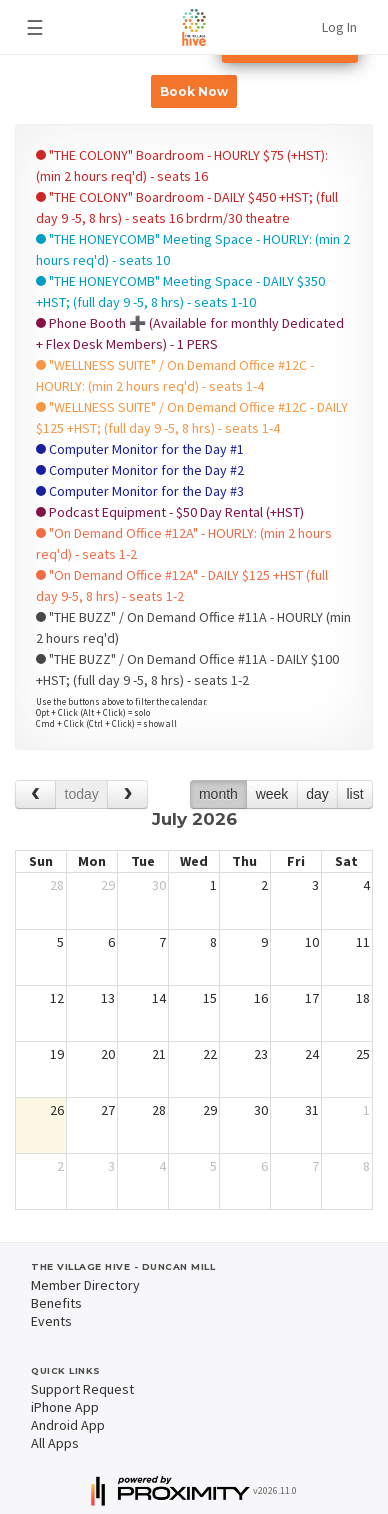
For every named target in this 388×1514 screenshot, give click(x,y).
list (354, 794)
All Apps (55, 1443)
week (272, 794)
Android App (68, 1425)
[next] (127, 794)
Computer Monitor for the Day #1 (140, 449)
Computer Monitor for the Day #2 (140, 470)
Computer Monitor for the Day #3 (140, 491)
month (218, 794)
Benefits (56, 1303)
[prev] (35, 794)
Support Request (82, 1389)
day (317, 794)
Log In (339, 27)
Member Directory (85, 1285)
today (82, 794)
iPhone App (65, 1407)
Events (51, 1321)
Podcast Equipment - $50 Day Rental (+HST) (170, 512)
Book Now (194, 91)
